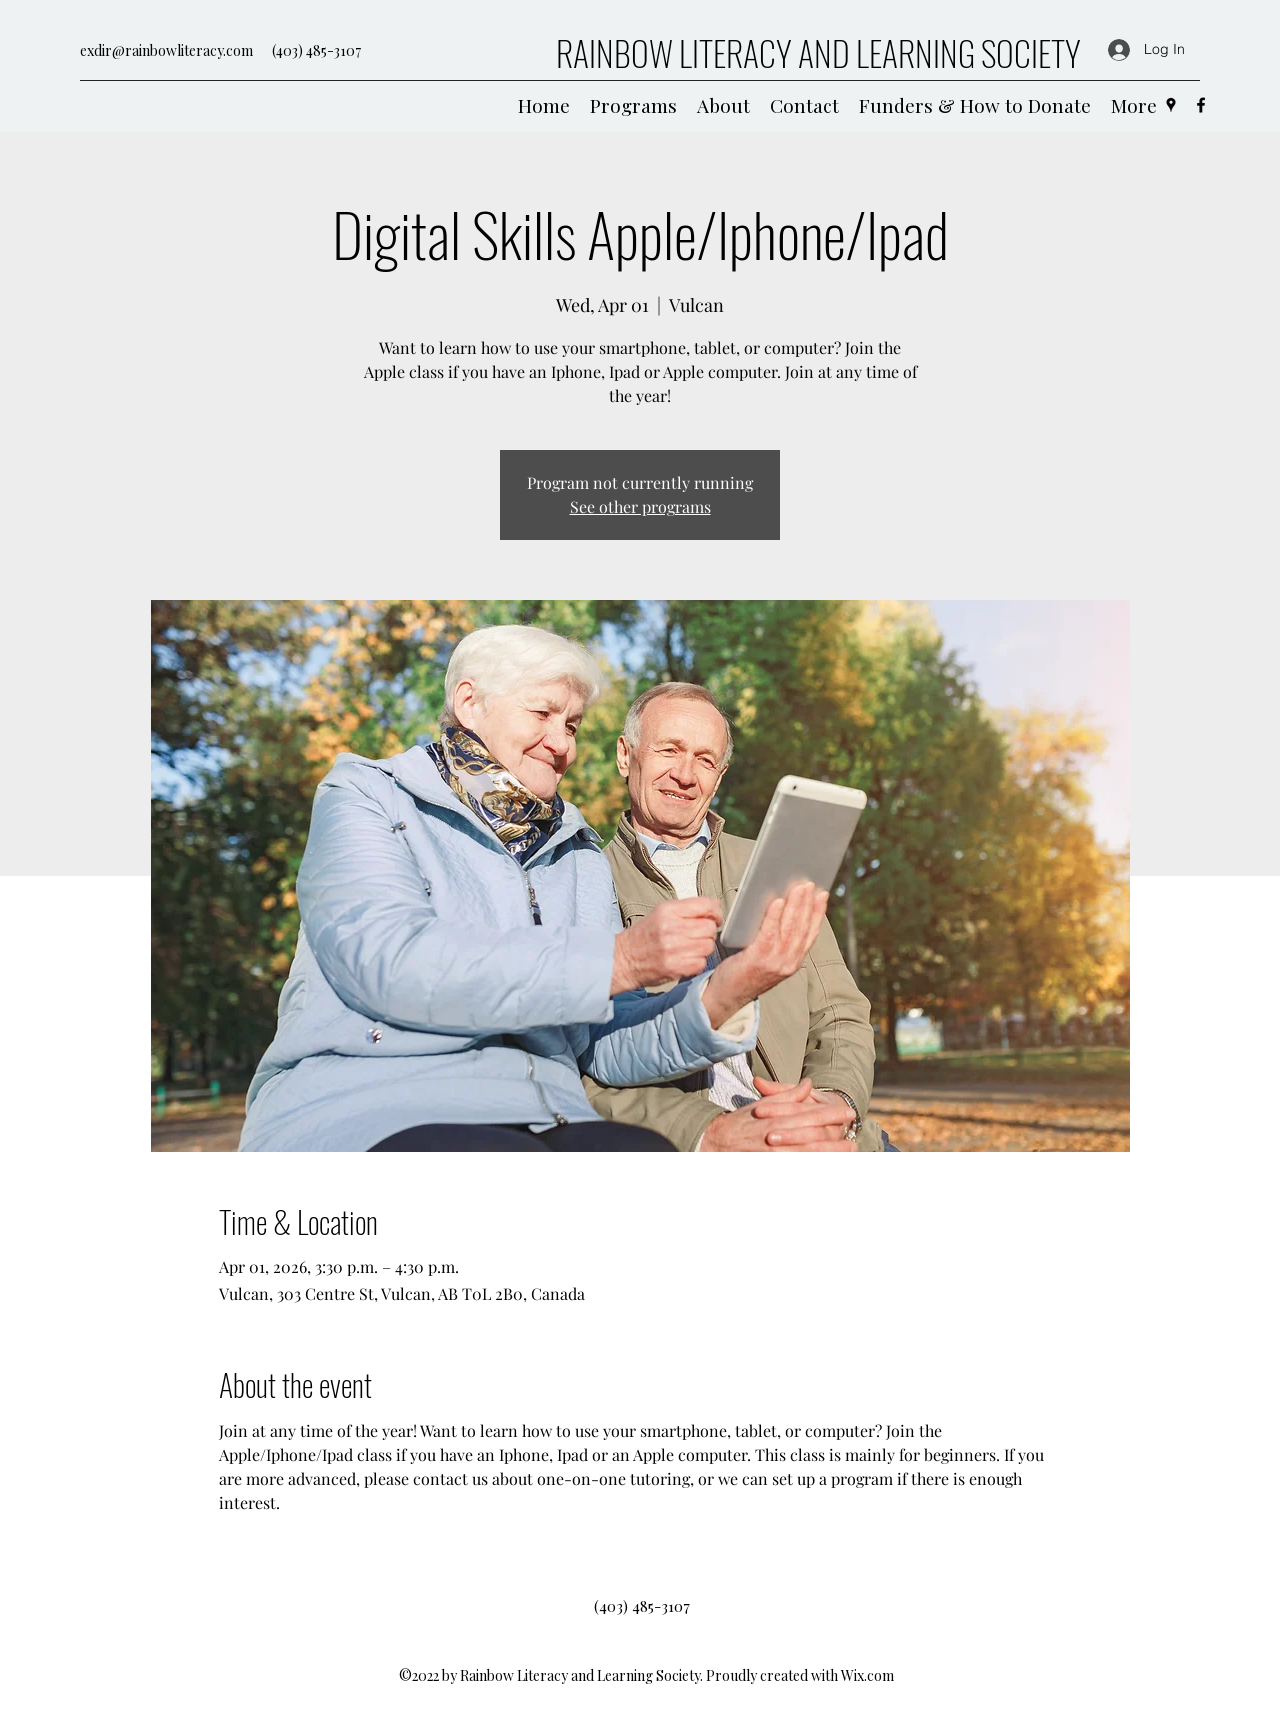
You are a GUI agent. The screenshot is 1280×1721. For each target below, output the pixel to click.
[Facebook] (1201, 105)
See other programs (640, 506)
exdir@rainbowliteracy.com (166, 50)
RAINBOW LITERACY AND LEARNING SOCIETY (818, 52)
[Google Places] (1171, 105)
